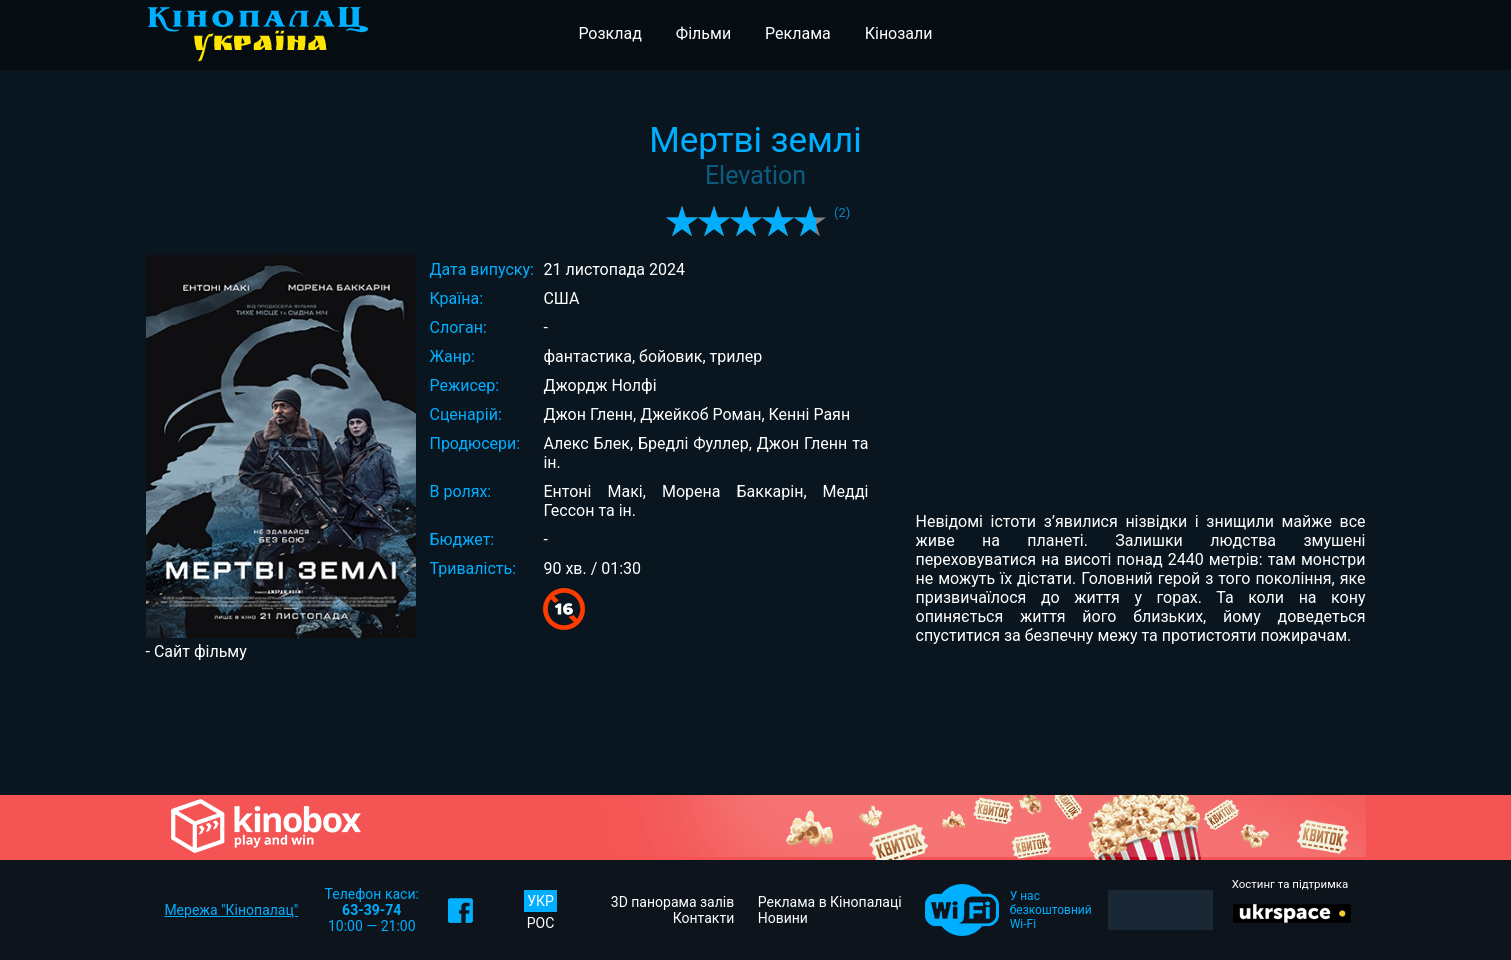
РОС (541, 923)
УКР (540, 901)
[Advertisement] (756, 726)
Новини (783, 918)
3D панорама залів (672, 902)
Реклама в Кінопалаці (830, 902)
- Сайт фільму (196, 651)
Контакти (704, 918)
